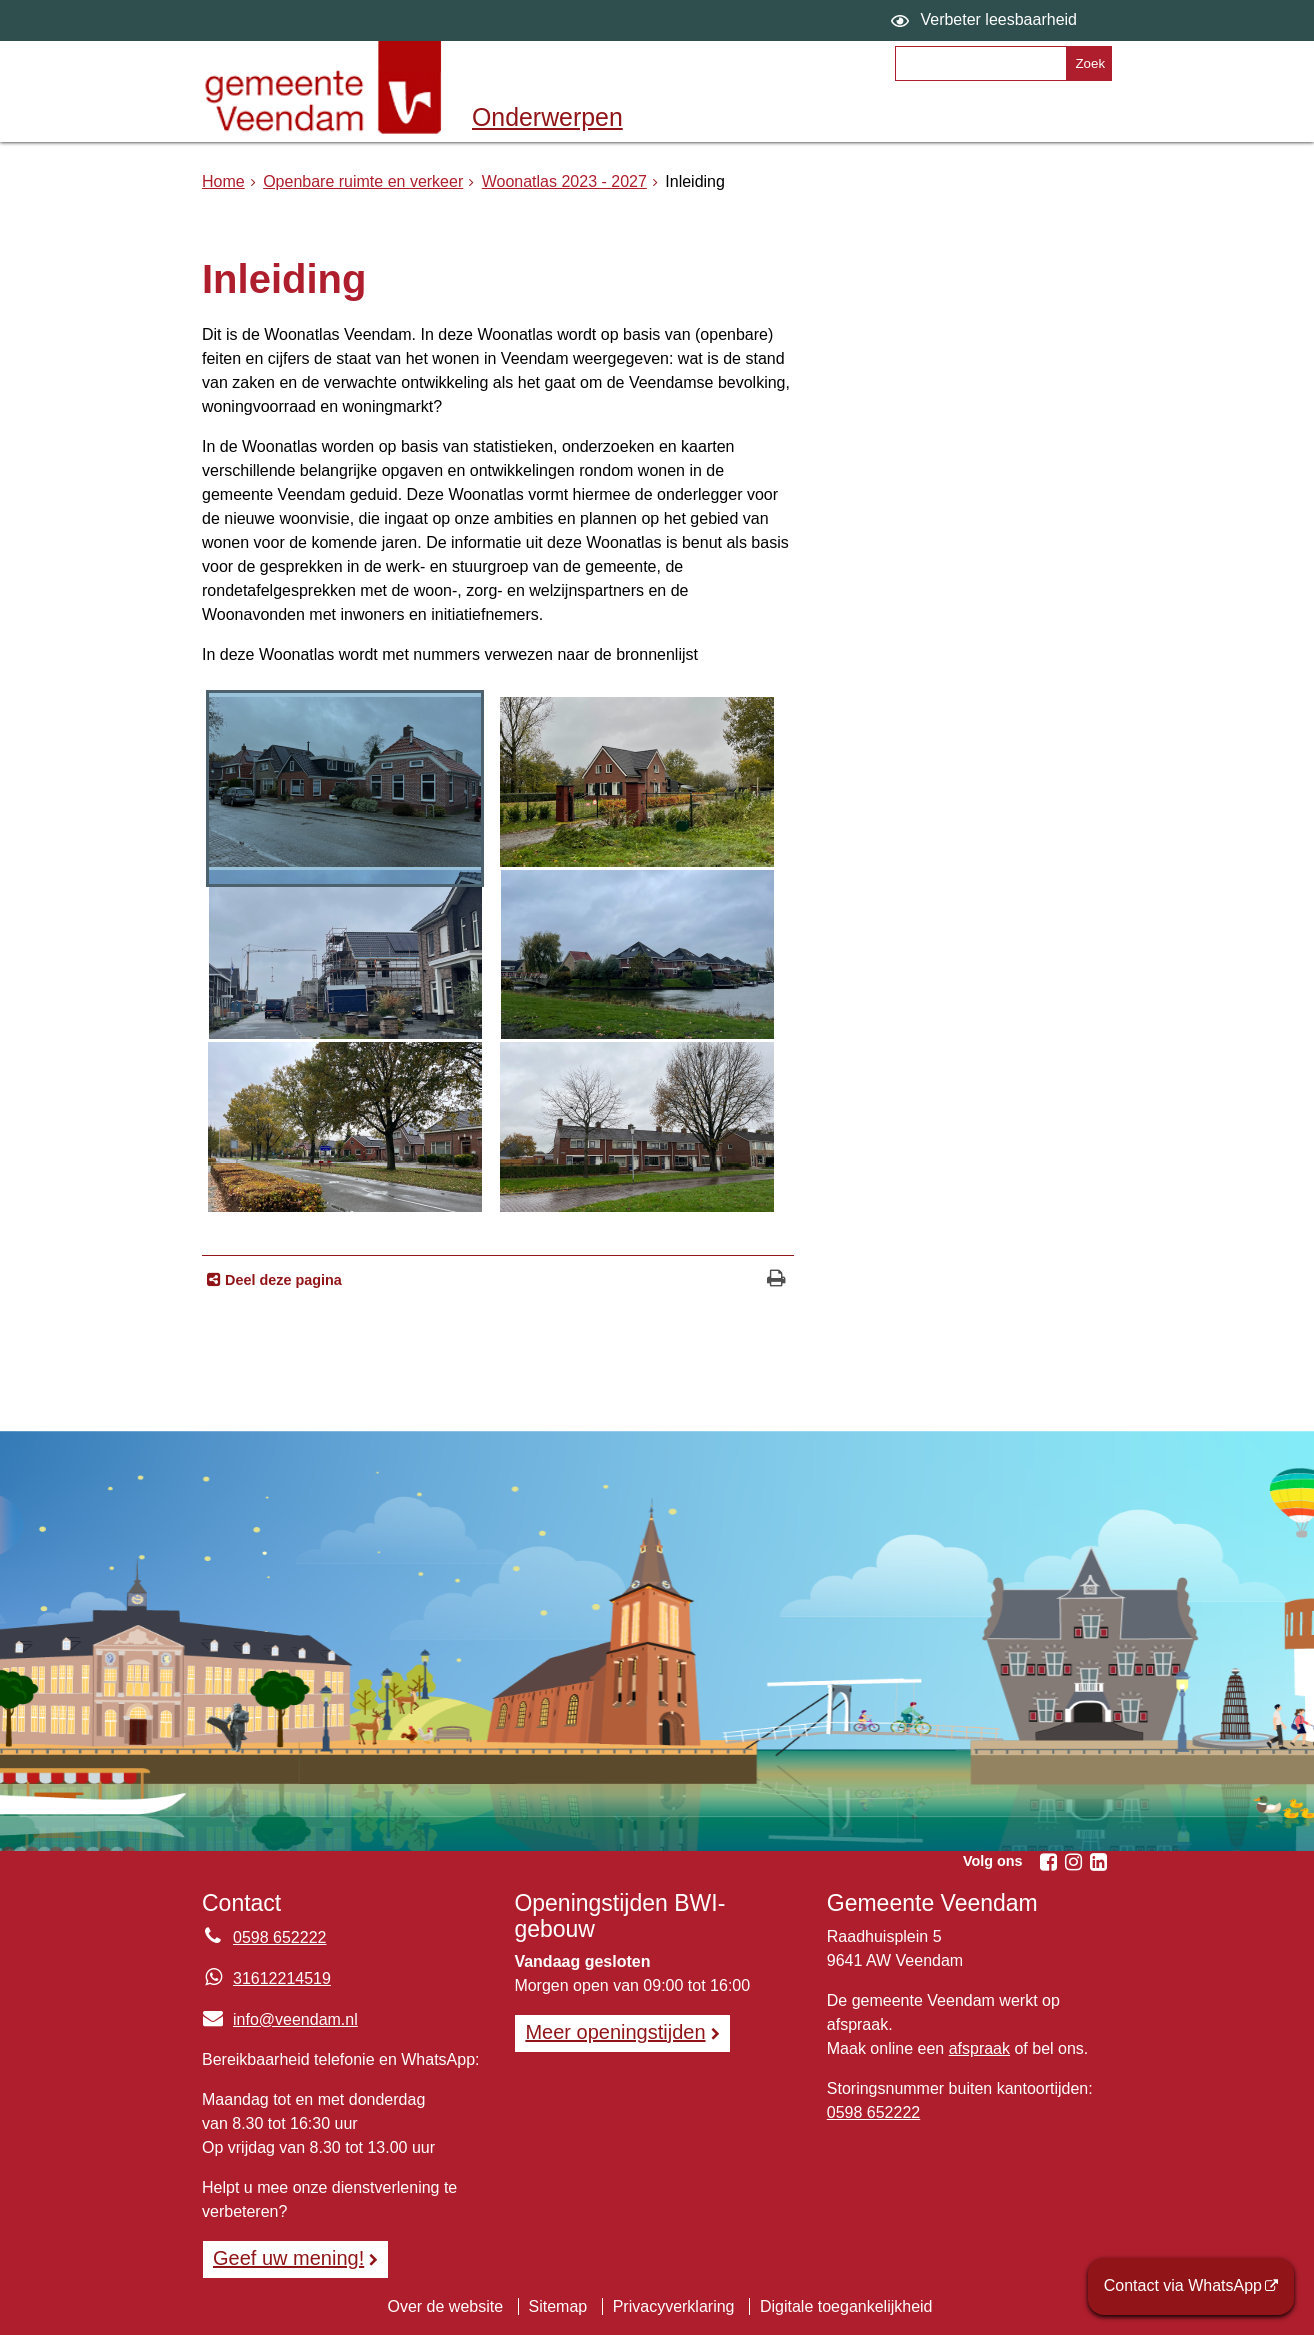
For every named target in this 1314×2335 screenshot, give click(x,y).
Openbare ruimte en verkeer (363, 181)
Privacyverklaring (674, 2306)
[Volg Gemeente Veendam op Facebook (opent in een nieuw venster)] (1048, 1862)
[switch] (986, 20)
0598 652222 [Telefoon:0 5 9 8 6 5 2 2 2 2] (279, 1937)
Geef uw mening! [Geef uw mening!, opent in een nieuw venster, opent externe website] (288, 2258)
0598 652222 (873, 2112)
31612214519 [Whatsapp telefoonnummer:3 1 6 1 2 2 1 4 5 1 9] (282, 1978)
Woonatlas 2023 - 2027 (564, 181)
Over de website (445, 2306)
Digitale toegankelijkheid (846, 2306)
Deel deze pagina (281, 1280)
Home (223, 181)
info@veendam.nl (280, 2019)
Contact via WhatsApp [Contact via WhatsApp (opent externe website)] (1183, 2285)
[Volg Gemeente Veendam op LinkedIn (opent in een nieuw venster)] (1098, 1862)
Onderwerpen (547, 117)
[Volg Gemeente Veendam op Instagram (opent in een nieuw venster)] (1073, 1862)
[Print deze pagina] (776, 1280)
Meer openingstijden (615, 2032)
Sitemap (558, 2306)
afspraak (979, 2048)
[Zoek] (1088, 63)
